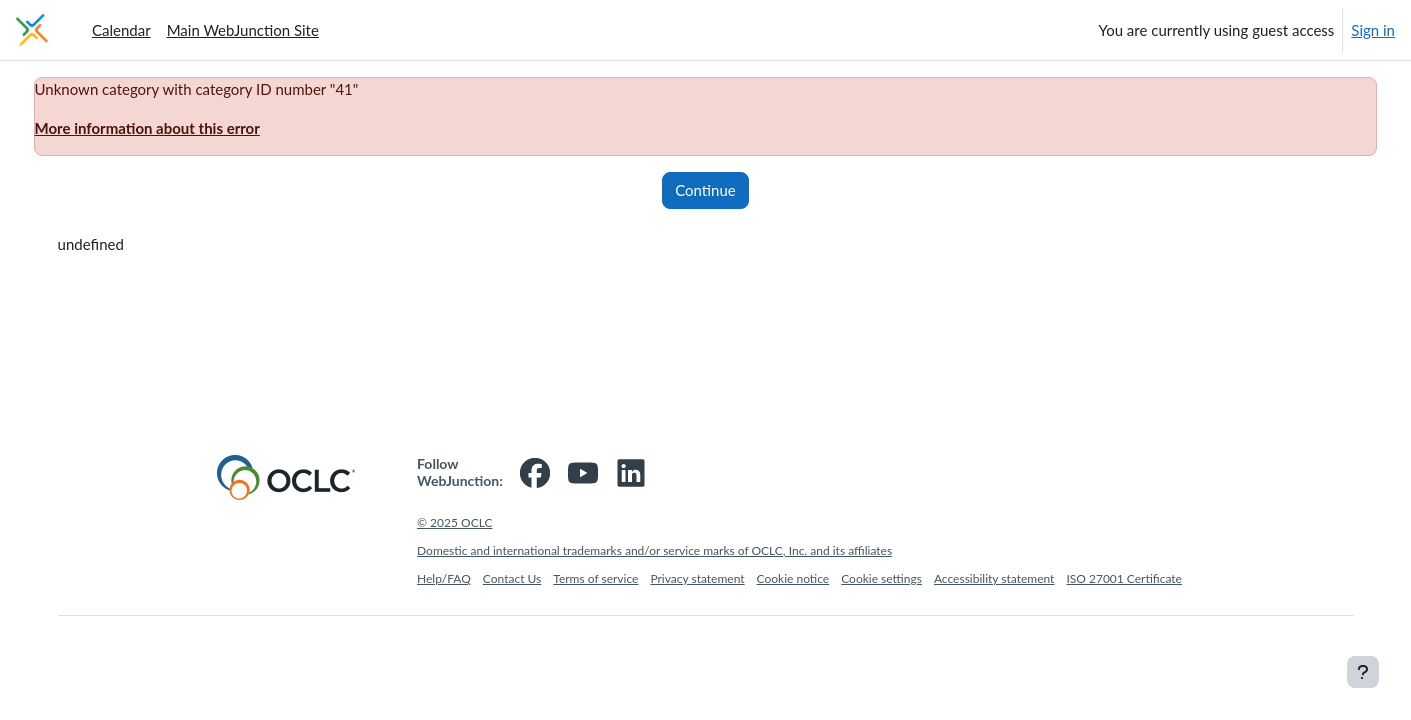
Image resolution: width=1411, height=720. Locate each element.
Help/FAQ (444, 578)
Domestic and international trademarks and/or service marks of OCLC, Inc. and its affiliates (654, 550)
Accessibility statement (994, 578)
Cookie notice (793, 578)
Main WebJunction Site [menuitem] (243, 30)
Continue (705, 190)
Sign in (1373, 30)
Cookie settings (881, 578)
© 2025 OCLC (454, 522)
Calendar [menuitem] (121, 30)
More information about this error (184, 128)
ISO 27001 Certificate (1124, 578)
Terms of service (595, 578)
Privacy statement (697, 578)
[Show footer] (1363, 672)
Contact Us (512, 578)
